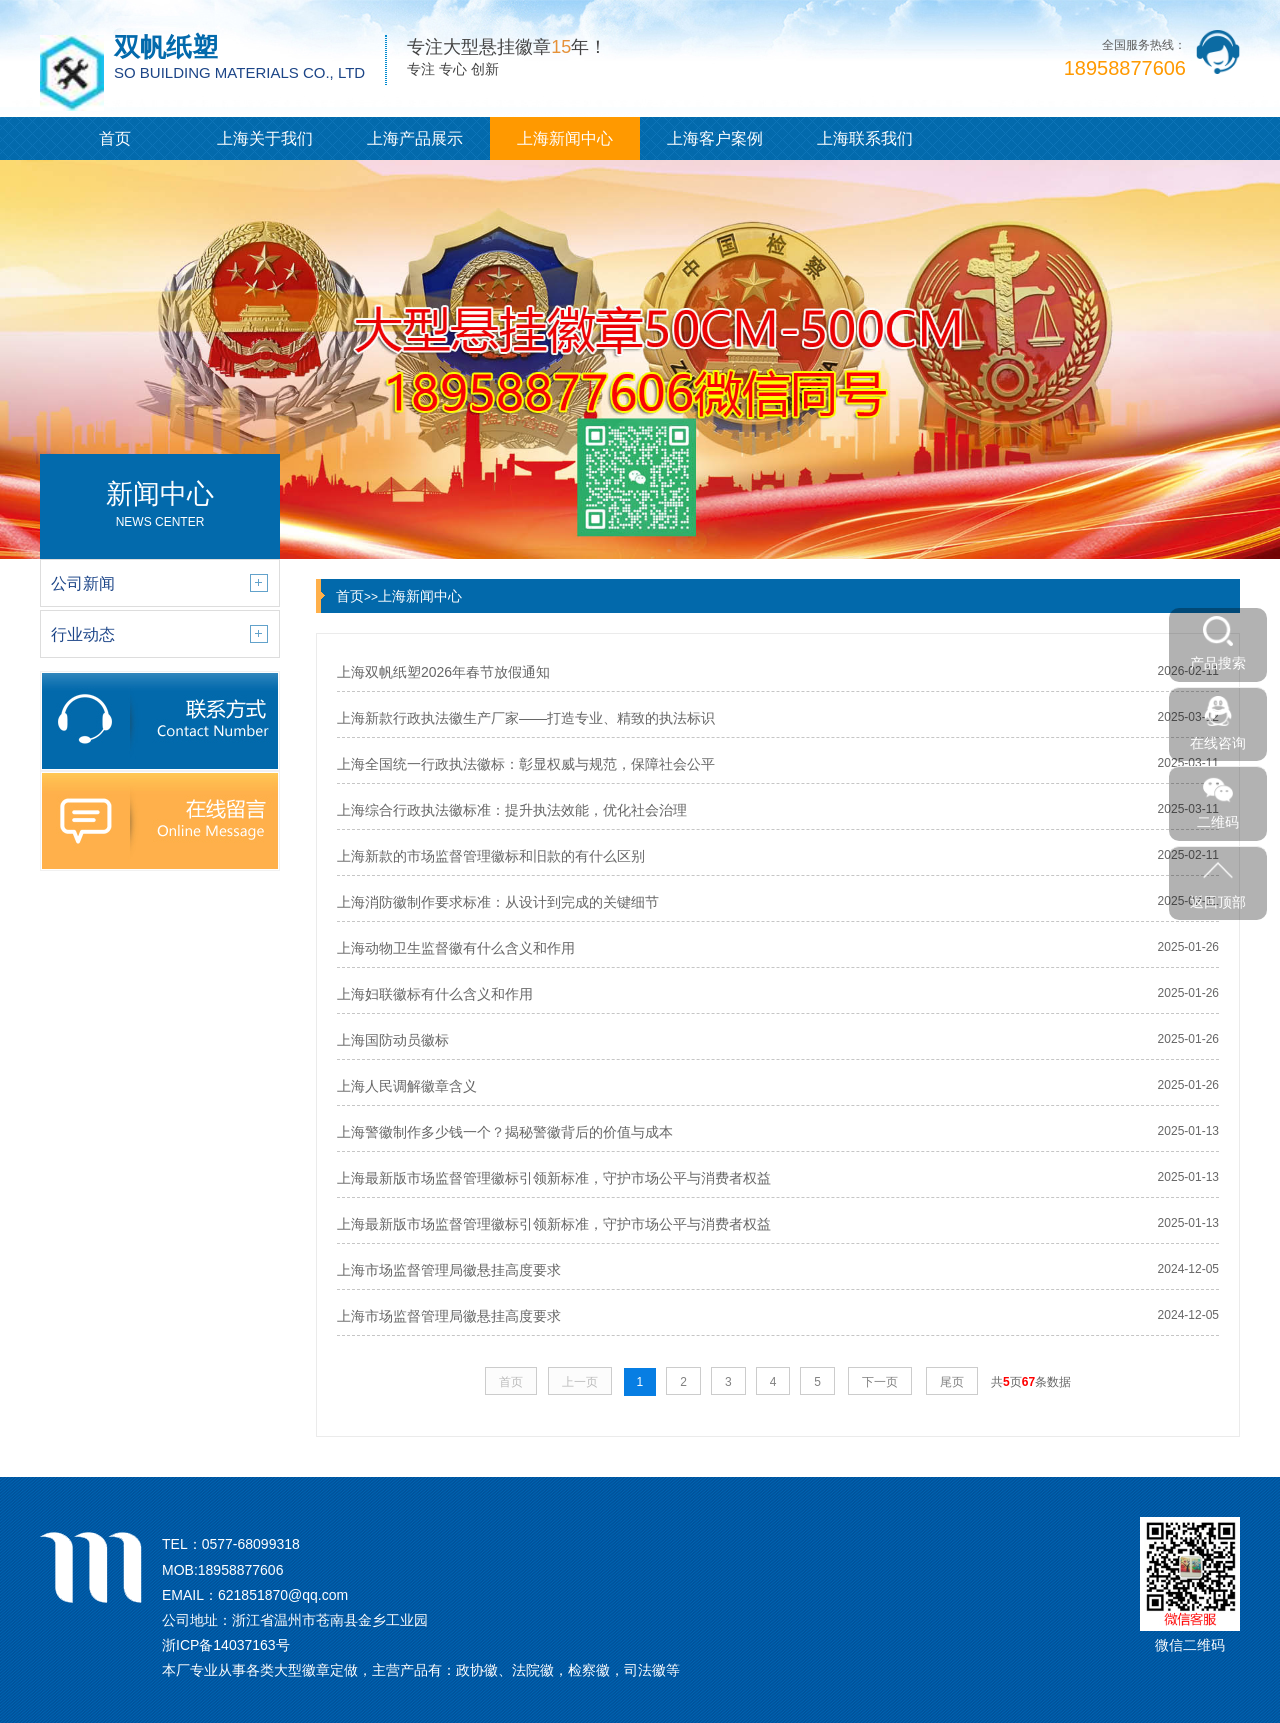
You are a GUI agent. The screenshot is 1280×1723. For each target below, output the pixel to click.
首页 (115, 138)
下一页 (880, 1382)
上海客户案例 (715, 138)
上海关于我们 (265, 138)
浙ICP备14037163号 (226, 1645)
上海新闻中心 (565, 138)
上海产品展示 (415, 138)
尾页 (952, 1382)
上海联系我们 (865, 138)
